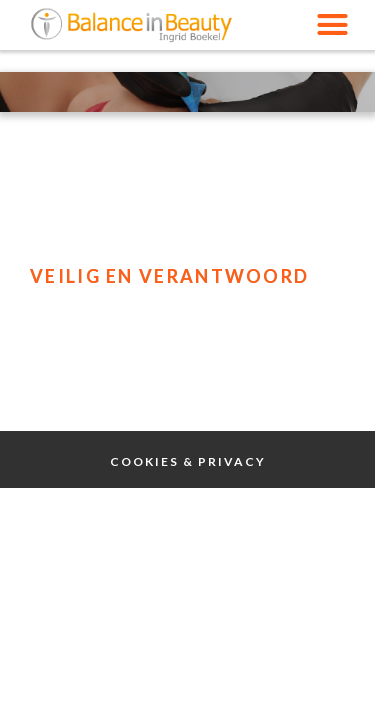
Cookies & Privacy (188, 461)
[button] (333, 25)
